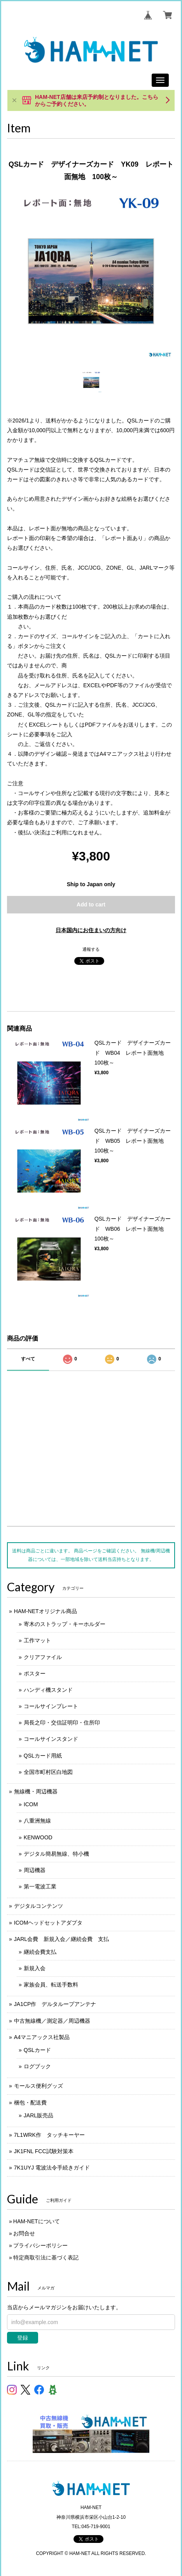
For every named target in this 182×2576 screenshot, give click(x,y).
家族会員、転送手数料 (51, 1984)
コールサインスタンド (51, 1739)
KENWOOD (38, 1837)
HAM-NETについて (36, 2221)
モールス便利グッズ (38, 2086)
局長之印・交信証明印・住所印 (62, 1722)
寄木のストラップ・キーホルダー (64, 1624)
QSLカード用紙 (43, 1756)
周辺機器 (35, 1870)
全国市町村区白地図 (48, 1772)
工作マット (37, 1640)
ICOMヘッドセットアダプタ (48, 1923)
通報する (91, 949)
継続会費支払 (40, 1952)
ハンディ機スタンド (48, 1690)
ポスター (35, 1673)
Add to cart (91, 904)
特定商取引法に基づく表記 (46, 2257)
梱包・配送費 (30, 2102)
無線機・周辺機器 (36, 1791)
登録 (22, 2338)
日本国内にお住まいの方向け (91, 930)
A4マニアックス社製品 (42, 2037)
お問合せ (24, 2233)
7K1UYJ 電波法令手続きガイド (52, 2167)
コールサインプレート (51, 1706)
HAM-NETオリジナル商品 (45, 1611)
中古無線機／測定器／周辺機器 (52, 2021)
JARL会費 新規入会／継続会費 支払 (61, 1939)
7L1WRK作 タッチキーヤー (49, 2135)
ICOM (31, 1804)
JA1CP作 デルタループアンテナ (55, 2004)
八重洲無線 (37, 1821)
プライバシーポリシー (40, 2245)
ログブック (37, 2066)
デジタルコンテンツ (38, 1906)
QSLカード (37, 2050)
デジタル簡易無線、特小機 (56, 1854)
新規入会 (35, 1968)
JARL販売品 (38, 2115)
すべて (28, 1359)
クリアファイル (43, 1657)
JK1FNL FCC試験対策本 (44, 2151)
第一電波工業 (40, 1886)
